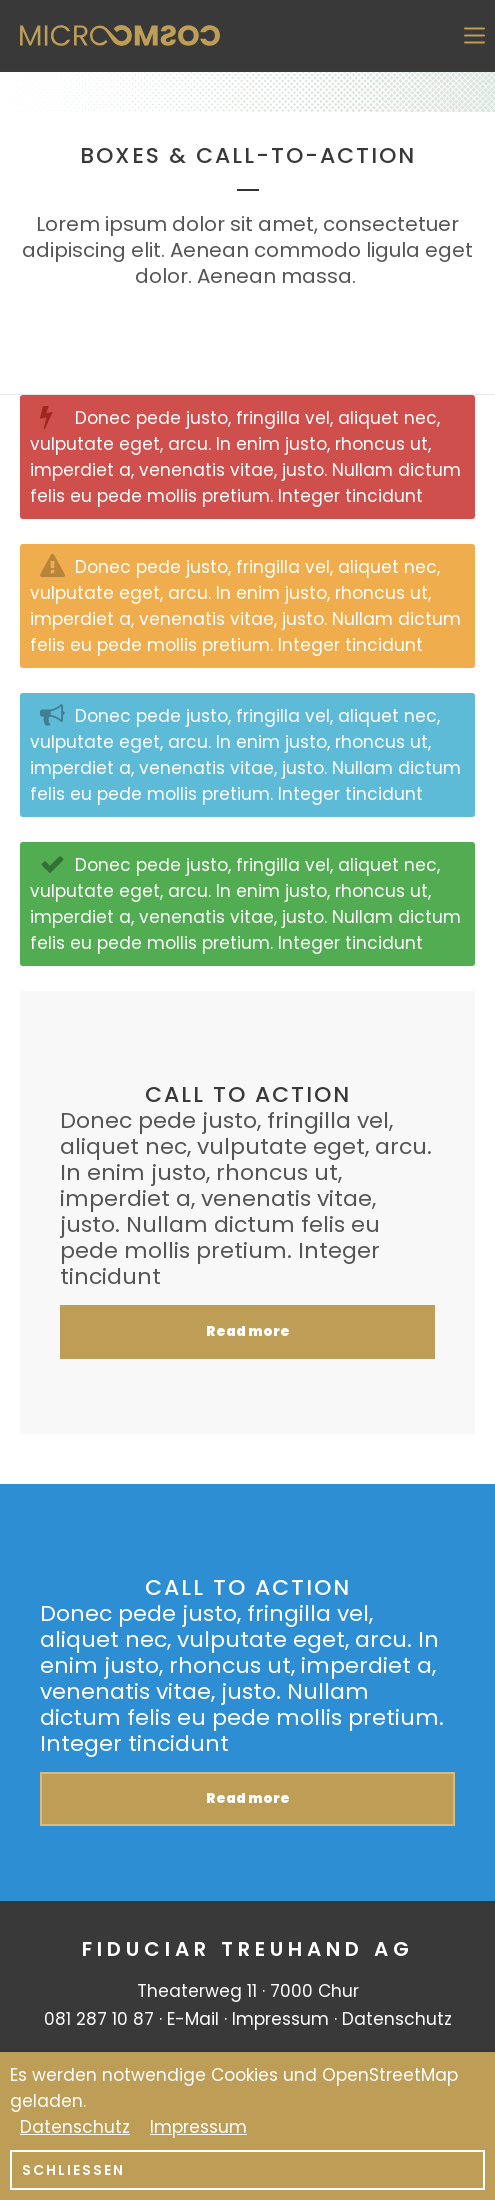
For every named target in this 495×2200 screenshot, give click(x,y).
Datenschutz (397, 2019)
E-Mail (193, 2019)
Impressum (280, 2019)
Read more (248, 1331)
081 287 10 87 (99, 2019)
